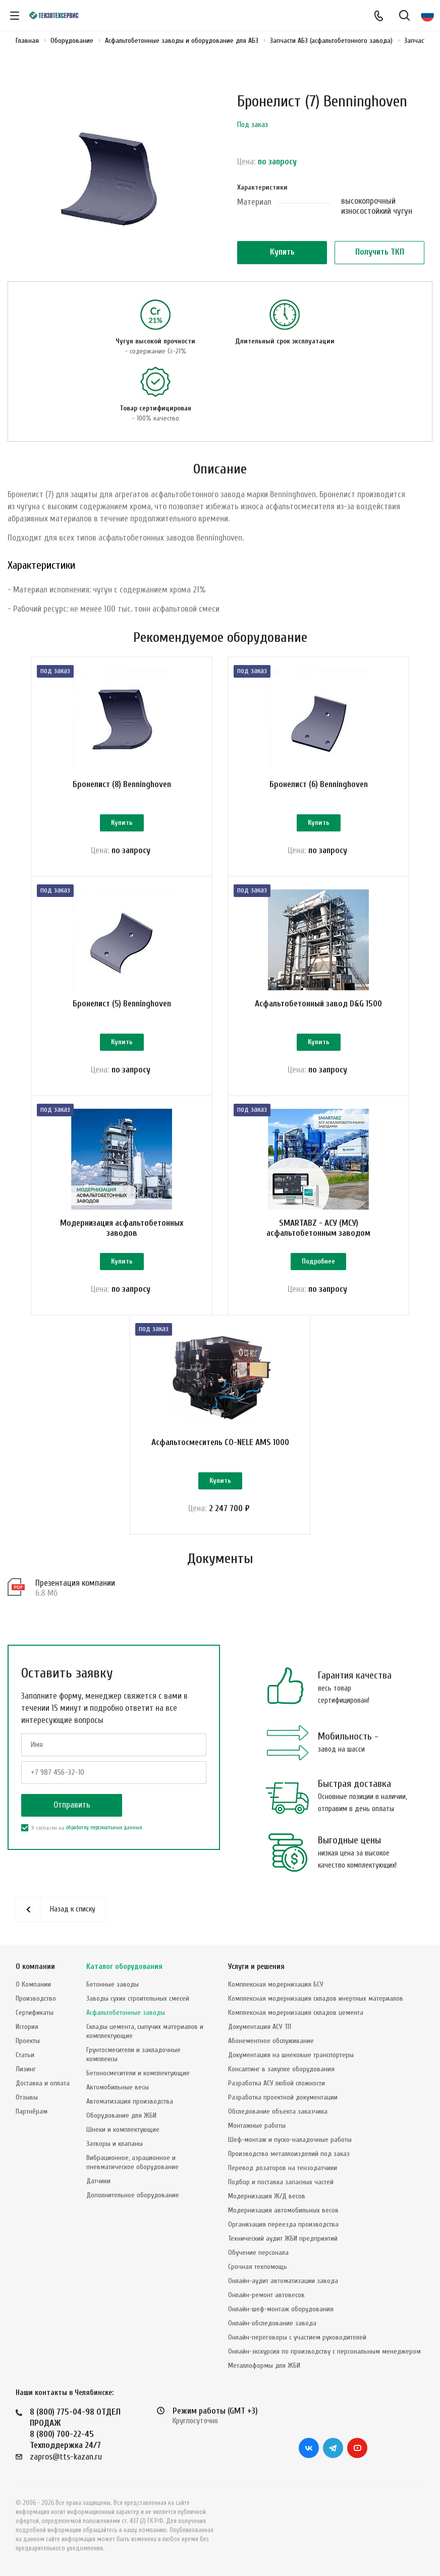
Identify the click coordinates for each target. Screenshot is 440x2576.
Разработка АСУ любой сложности (276, 2083)
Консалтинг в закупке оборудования (281, 2069)
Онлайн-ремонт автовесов (266, 2295)
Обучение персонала (258, 2252)
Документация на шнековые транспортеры (291, 2055)
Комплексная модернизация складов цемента (295, 2012)
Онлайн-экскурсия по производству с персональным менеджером (324, 2351)
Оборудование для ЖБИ (121, 2115)
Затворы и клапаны (114, 2143)
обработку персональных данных (104, 1827)
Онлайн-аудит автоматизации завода (283, 2281)
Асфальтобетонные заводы (125, 2012)
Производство (36, 1998)
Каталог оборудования (124, 1966)
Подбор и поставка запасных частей (281, 2182)
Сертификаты (34, 2012)
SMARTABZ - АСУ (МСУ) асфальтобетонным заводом (318, 1228)
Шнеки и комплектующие (122, 2129)
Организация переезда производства (283, 2224)
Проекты (28, 2040)
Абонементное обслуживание (271, 2040)
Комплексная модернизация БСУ (275, 1984)
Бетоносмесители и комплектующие (138, 2073)
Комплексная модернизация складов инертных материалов (315, 1998)
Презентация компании (75, 1583)
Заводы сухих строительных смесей (137, 1998)
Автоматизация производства (129, 2101)
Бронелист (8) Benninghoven (122, 784)
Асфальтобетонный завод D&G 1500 (318, 1003)
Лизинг (26, 2069)
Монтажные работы (257, 2125)
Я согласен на (81, 1828)
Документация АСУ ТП (259, 2026)
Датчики (98, 2181)
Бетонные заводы (112, 1984)
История (27, 2026)
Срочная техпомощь (257, 2266)
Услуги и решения (256, 1966)
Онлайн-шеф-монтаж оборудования (281, 2309)
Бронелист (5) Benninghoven (122, 1003)
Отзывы (27, 2097)
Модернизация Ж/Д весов (266, 2196)
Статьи (25, 2055)
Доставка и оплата (43, 2083)
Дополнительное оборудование (132, 2195)
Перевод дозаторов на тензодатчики (282, 2168)
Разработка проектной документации (283, 2097)
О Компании (33, 1984)
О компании (35, 1966)
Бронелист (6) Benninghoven (318, 784)
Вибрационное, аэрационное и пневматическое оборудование (132, 2162)
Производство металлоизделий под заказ (289, 2153)
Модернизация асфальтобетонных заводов (121, 1228)
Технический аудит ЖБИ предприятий (283, 2238)
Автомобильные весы (117, 2087)
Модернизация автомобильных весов (283, 2210)
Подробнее (318, 1261)
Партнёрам (31, 2111)
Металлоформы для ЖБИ (264, 2365)
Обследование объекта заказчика (277, 2111)
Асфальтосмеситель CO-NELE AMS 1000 (220, 1442)
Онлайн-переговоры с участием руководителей (297, 2337)
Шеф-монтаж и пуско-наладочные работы (290, 2139)
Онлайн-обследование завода (272, 2323)
